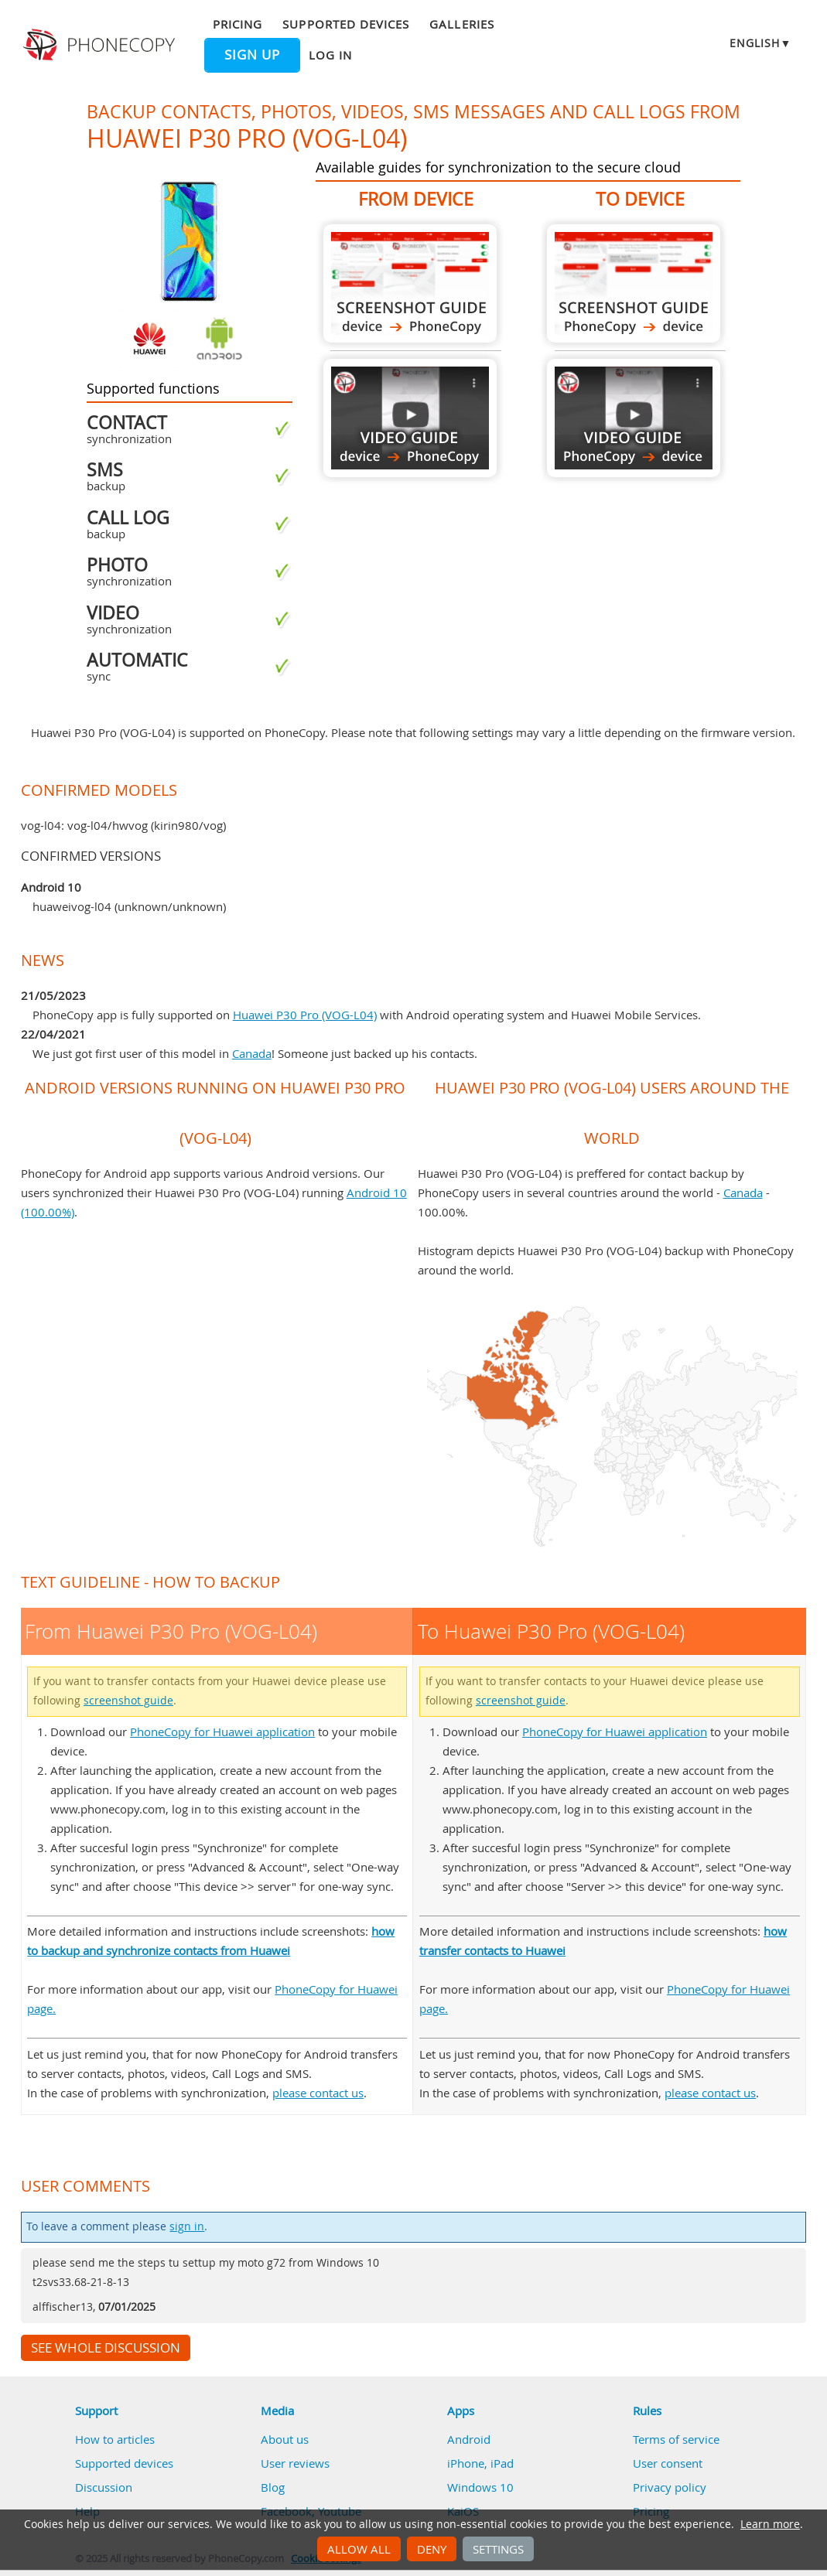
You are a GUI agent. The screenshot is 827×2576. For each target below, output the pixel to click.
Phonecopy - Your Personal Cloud (101, 45)
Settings (498, 2549)
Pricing (237, 24)
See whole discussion (105, 2347)
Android (468, 2439)
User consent (667, 2463)
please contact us (318, 2092)
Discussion (103, 2487)
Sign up (252, 54)
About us (285, 2439)
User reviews (295, 2463)
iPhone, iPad (480, 2463)
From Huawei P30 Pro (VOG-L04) (410, 283)
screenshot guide (128, 1701)
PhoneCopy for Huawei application (222, 1731)
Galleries (461, 24)
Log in (330, 55)
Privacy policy (669, 2487)
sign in (186, 2226)
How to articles (115, 2439)
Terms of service (676, 2439)
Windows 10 (480, 2487)
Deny (431, 2549)
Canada (252, 1053)
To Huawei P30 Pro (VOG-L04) (633, 283)
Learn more (770, 2524)
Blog (273, 2487)
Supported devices (345, 24)
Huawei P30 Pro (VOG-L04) (305, 1014)
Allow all (359, 2549)
